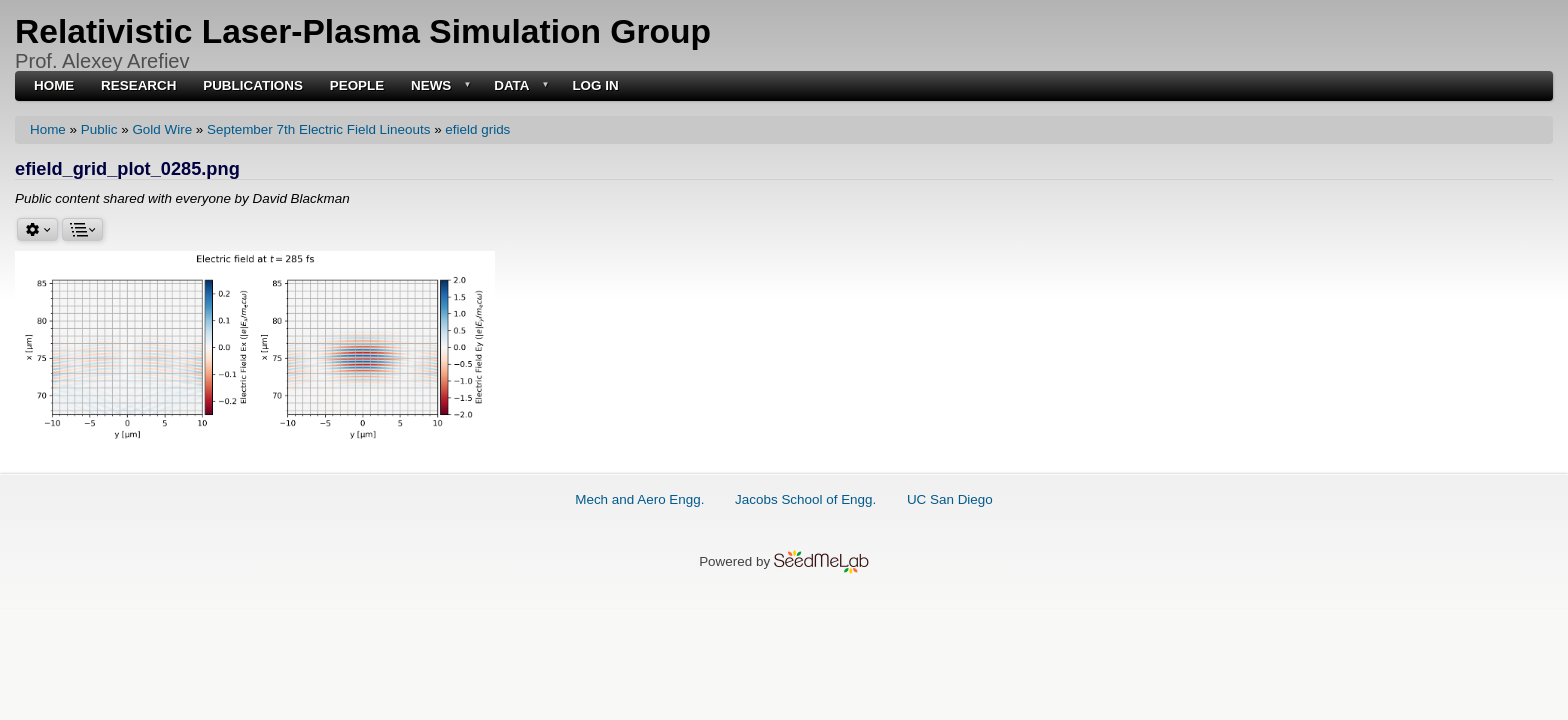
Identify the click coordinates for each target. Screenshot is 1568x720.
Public (99, 129)
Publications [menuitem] (253, 86)
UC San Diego (950, 499)
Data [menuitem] (519, 86)
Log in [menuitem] (595, 86)
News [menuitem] (439, 86)
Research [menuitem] (138, 86)
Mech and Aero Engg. (639, 499)
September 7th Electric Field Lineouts (318, 129)
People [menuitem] (357, 86)
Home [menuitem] (54, 86)
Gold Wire (162, 129)
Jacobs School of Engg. (805, 499)
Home (48, 129)
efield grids (477, 129)
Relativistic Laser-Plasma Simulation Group (363, 31)
